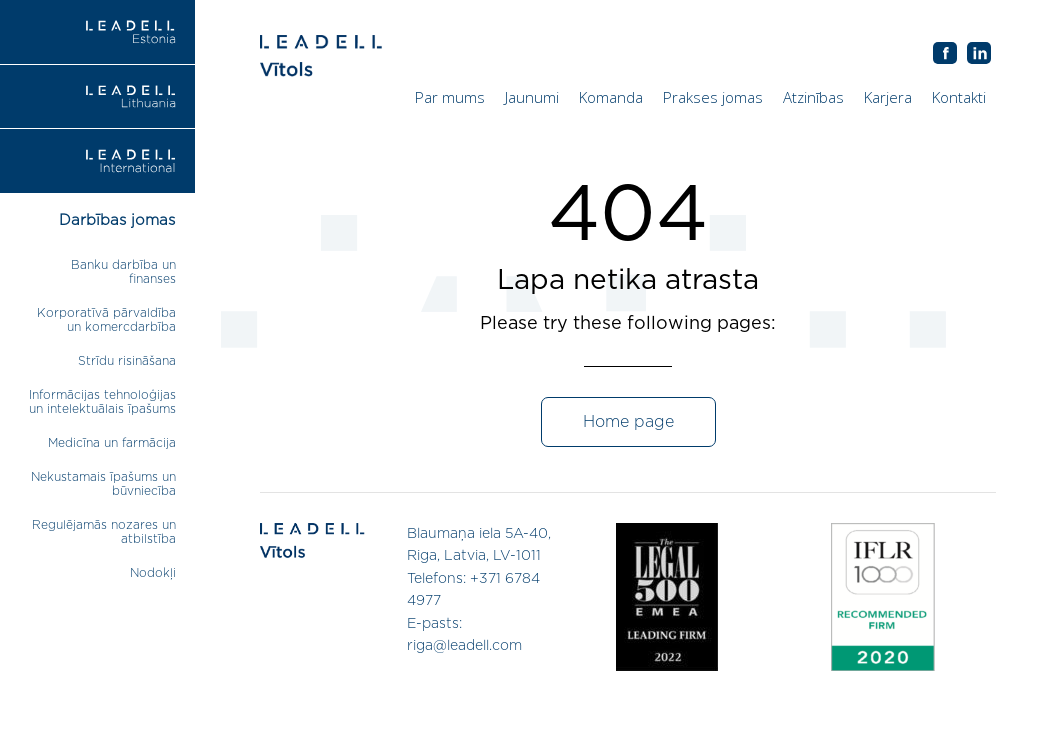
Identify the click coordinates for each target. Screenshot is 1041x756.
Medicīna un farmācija (112, 443)
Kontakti (959, 97)
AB (979, 54)
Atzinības (813, 97)
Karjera (888, 97)
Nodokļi (153, 573)
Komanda (611, 97)
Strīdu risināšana (127, 361)
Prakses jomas (713, 97)
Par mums (450, 97)
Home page (628, 422)
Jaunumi (532, 97)
